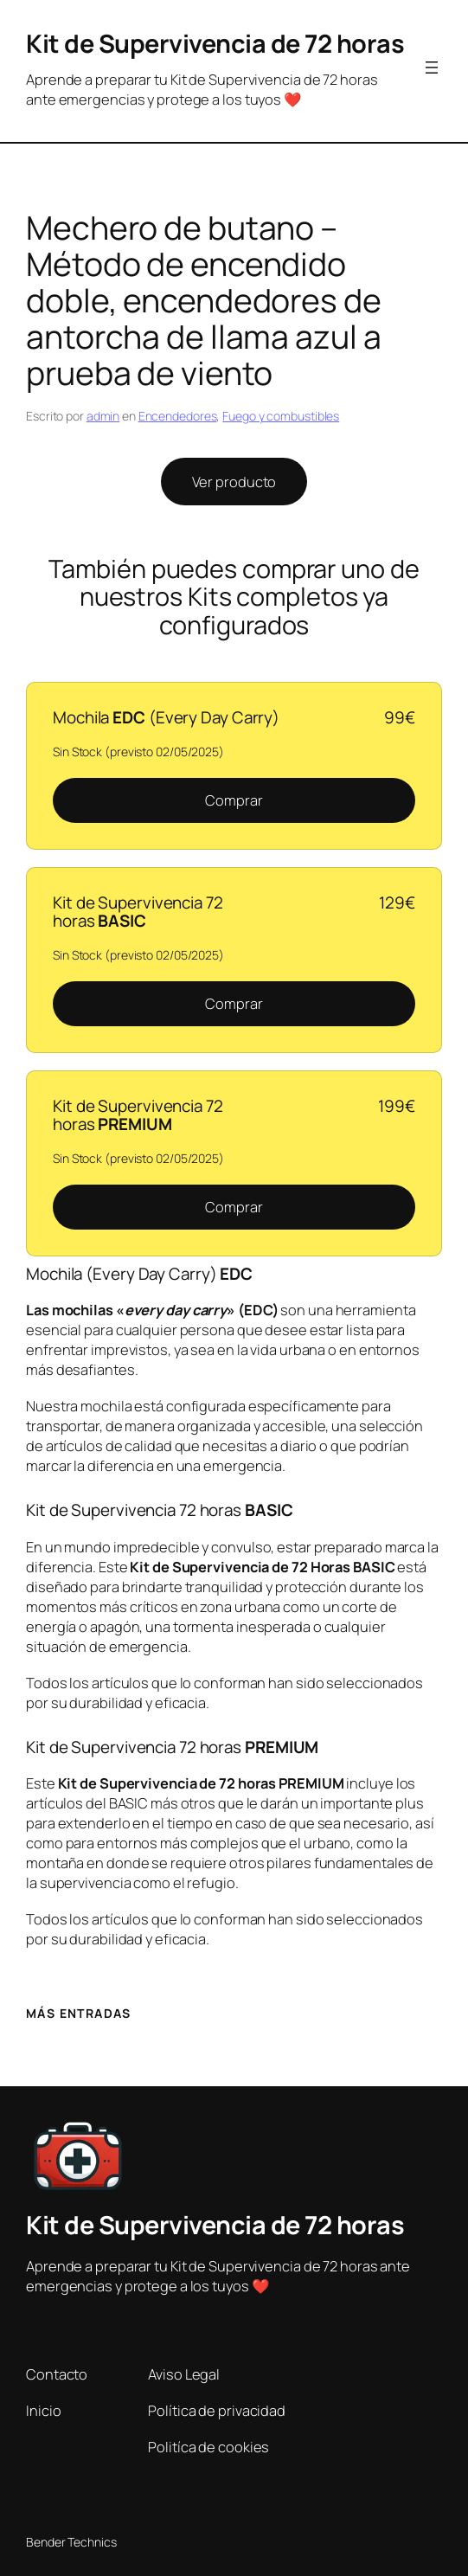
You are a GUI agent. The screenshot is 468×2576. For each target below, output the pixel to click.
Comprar (234, 800)
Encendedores (177, 416)
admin (103, 416)
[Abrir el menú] (431, 67)
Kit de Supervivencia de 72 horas (215, 43)
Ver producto (234, 481)
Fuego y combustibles (280, 416)
